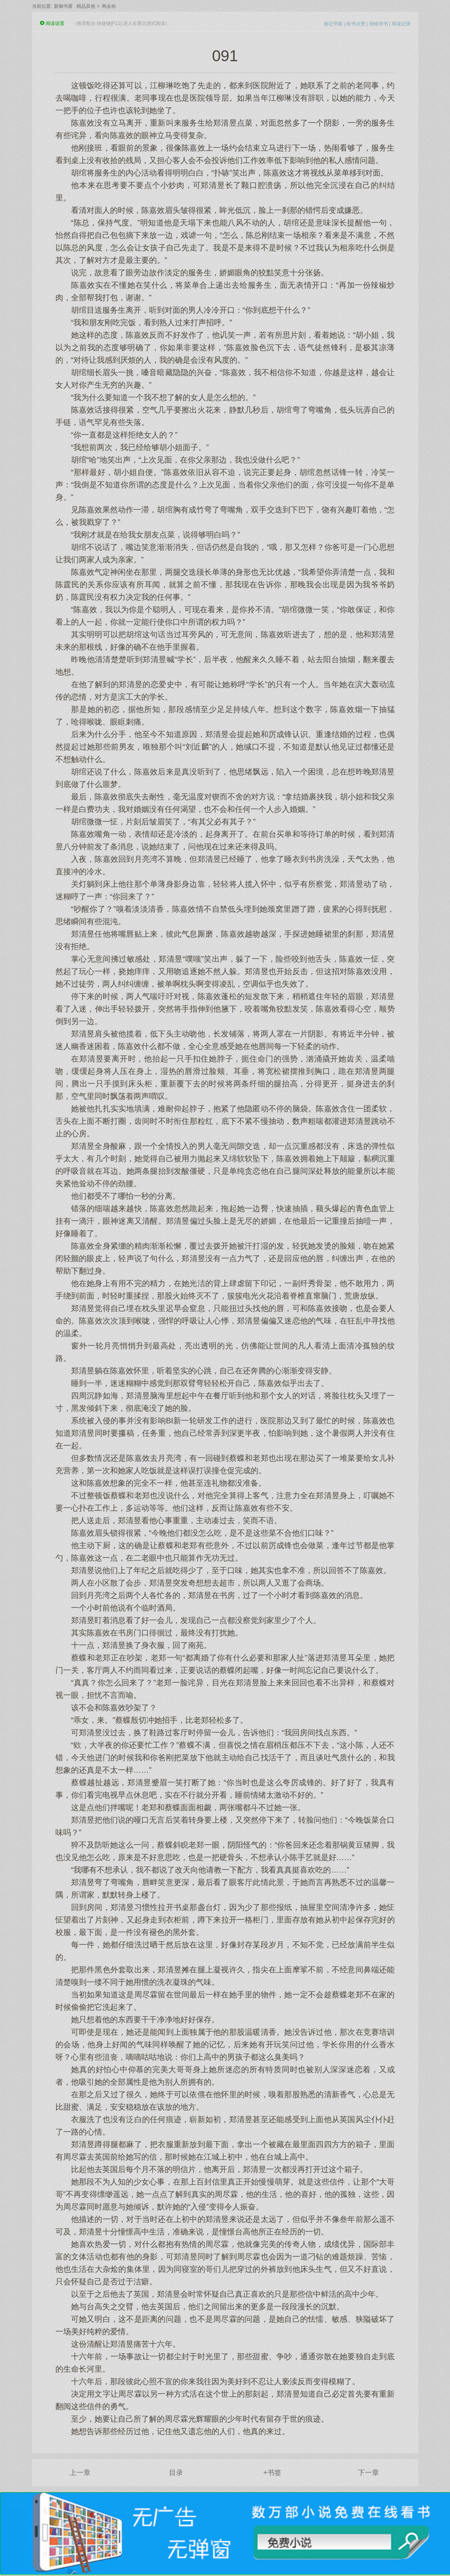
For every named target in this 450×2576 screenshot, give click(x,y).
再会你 (109, 6)
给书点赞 (356, 24)
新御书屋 (63, 6)
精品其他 (85, 6)
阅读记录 (401, 24)
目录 (176, 2473)
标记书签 (333, 24)
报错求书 (378, 24)
